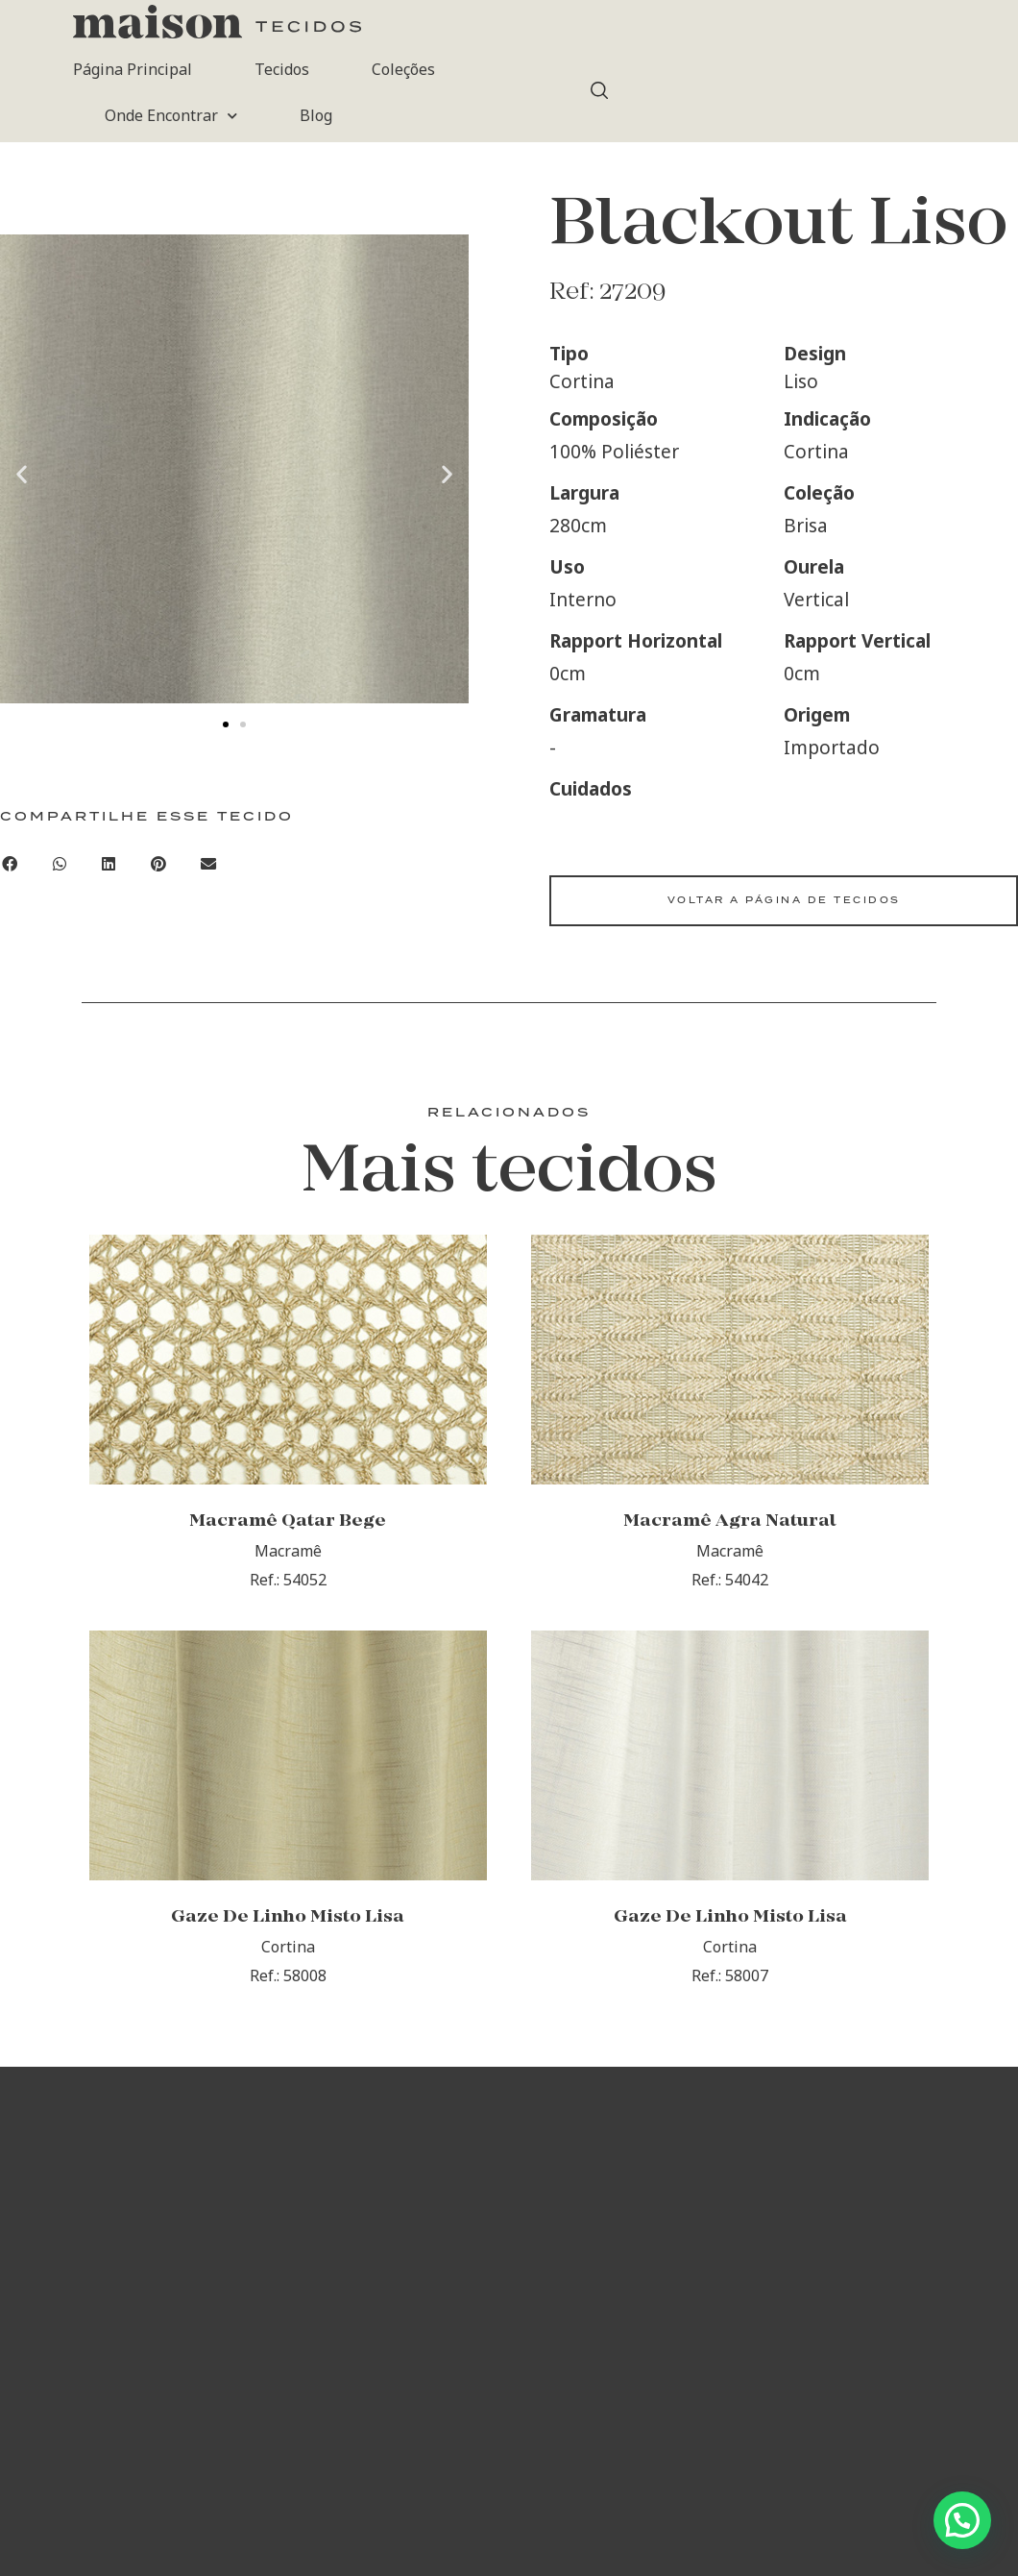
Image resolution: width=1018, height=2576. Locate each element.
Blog (316, 115)
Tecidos (281, 69)
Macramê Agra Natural (729, 1521)
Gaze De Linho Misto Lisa (287, 1917)
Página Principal (132, 69)
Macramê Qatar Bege (287, 1521)
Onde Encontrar (171, 116)
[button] (22, 473)
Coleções (403, 69)
